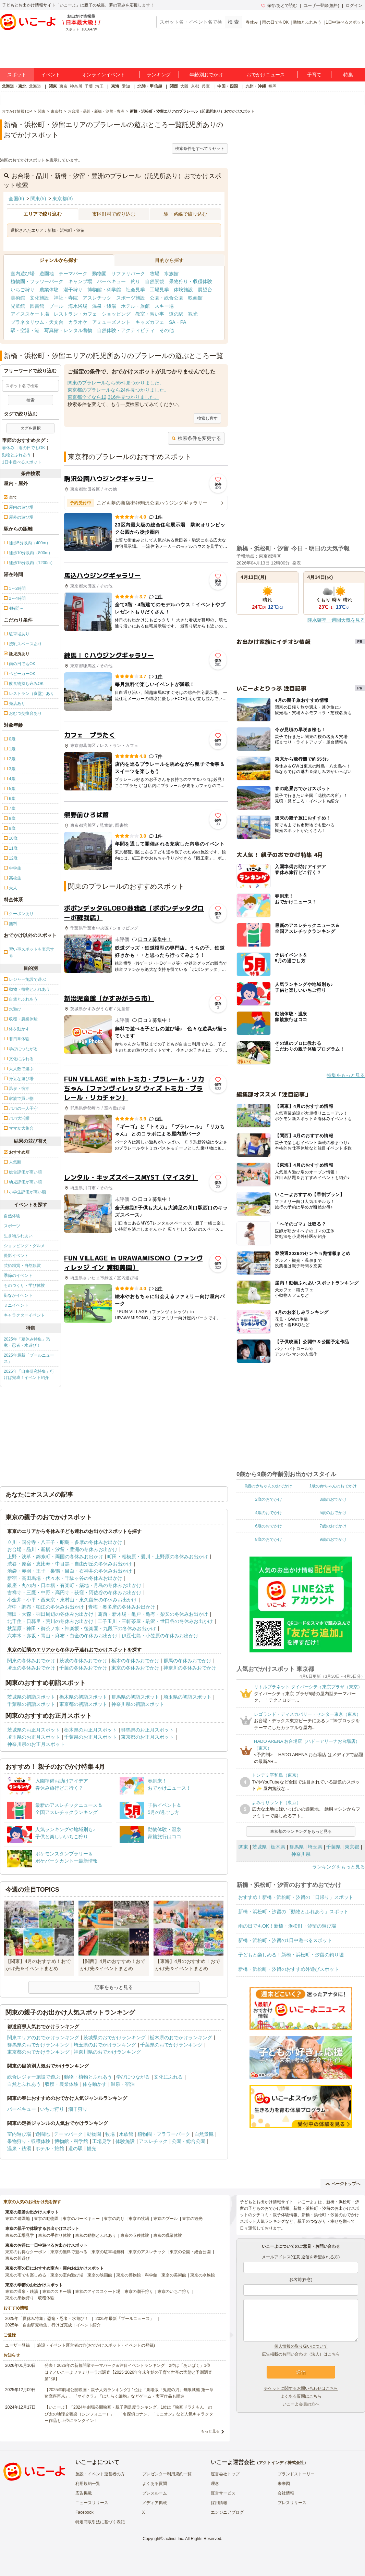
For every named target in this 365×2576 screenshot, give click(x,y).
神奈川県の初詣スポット (137, 1704)
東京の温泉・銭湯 (21, 2291)
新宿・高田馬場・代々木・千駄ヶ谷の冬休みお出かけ (64, 1578)
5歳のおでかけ (332, 1512)
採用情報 (219, 2502)
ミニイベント (16, 1305)
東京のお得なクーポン (25, 2251)
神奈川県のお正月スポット (36, 1744)
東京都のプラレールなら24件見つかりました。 (118, 390)
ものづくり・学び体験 (24, 1285)
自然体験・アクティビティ (126, 330)
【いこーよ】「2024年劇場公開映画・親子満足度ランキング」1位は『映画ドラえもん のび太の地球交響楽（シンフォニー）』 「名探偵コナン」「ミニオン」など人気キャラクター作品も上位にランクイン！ (129, 2414)
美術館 (18, 298)
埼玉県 (315, 1847)
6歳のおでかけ (268, 1526)
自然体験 (12, 1216)
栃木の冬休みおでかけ (135, 1660)
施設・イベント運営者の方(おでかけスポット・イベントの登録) (96, 2345)
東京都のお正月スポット (147, 1737)
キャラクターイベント (24, 1315)
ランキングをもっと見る (338, 1866)
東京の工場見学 (19, 2235)
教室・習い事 (149, 314)
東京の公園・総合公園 (190, 2251)
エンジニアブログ (227, 2512)
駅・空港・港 (25, 330)
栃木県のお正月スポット (90, 1730)
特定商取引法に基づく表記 (100, 2522)
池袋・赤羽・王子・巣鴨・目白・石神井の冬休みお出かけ (69, 1571)
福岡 (272, 86)
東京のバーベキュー (81, 2218)
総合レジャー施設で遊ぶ (33, 2077)
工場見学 (159, 289)
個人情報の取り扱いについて (301, 2346)
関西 (174, 86)
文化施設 (39, 298)
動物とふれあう (307, 22)
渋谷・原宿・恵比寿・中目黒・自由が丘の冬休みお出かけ (69, 1563)
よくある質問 (154, 2483)
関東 (53, 86)
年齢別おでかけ (206, 74)
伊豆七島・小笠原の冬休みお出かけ (160, 1635)
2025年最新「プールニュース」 (29, 1358)
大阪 (184, 86)
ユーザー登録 (17, 2345)
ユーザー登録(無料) (321, 5)
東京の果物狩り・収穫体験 (29, 2298)
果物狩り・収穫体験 (190, 281)
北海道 (35, 86)
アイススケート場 (30, 314)
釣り (135, 281)
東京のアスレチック (147, 2251)
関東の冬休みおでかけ (31, 1660)
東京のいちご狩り (173, 2291)
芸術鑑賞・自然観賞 (22, 1265)
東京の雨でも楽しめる (25, 2275)
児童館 (18, 306)
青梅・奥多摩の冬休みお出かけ (121, 1607)
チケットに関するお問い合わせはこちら (301, 2388)
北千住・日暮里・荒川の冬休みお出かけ (50, 1621)
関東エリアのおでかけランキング (43, 2037)
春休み (252, 22)
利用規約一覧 (87, 2483)
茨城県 (259, 1847)
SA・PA (177, 322)
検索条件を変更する (196, 438)
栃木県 (278, 1847)
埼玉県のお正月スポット (33, 1737)
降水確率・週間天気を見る (336, 620)
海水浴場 (77, 306)
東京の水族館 (202, 2275)
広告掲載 (83, 2493)
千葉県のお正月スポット (90, 1737)
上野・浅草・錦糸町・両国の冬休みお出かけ (55, 1556)
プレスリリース (292, 2502)
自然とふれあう (24, 2084)
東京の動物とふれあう (95, 2235)
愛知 (126, 86)
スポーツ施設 (130, 298)
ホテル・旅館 (135, 306)
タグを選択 (30, 428)
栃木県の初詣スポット (83, 1697)
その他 (166, 330)
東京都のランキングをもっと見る (301, 1831)
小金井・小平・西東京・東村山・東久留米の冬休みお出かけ (72, 1599)
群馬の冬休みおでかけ (187, 1660)
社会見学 (135, 289)
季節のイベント (18, 1275)
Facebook (84, 2512)
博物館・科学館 (104, 289)
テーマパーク (73, 273)
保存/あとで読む (279, 5)
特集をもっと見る (346, 1075)
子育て (314, 74)
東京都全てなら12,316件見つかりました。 (113, 397)
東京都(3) (62, 198)
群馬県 (296, 1847)
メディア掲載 (154, 2502)
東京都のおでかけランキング (38, 2052)
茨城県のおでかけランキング (114, 2037)
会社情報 (286, 2493)
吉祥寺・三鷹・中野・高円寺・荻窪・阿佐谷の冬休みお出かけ (74, 1592)
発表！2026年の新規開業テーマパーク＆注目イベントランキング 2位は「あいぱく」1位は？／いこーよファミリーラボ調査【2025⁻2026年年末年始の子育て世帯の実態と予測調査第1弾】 (128, 2372)
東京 (63, 86)
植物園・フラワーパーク (37, 281)
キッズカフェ (149, 322)
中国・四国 (227, 86)
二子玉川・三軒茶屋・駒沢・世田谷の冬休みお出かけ (155, 1621)
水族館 (171, 273)
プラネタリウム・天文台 (37, 322)
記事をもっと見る (114, 1987)
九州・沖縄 (255, 86)
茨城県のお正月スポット (33, 1730)
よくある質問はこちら (300, 2396)
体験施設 (183, 289)
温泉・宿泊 (123, 2084)
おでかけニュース (265, 74)
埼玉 (99, 86)
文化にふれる (168, 2077)
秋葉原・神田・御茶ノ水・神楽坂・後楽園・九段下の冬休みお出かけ (81, 1628)
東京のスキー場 (56, 2291)
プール (56, 306)
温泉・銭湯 (104, 306)
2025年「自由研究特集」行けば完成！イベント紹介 (29, 1374)
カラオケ (77, 322)
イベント (50, 74)
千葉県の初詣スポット (31, 1704)
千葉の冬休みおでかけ (83, 1668)
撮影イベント (16, 1255)
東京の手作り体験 (54, 2235)
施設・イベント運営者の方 (100, 2474)
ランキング (159, 74)
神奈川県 (301, 1854)
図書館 (37, 306)
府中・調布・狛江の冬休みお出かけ (45, 1607)
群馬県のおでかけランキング (38, 2044)
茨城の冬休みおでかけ (83, 1660)
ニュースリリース (91, 2502)
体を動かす (95, 2084)
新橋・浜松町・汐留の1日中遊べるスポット (285, 1940)
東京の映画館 (99, 2275)
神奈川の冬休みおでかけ (189, 1668)
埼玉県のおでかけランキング (105, 2044)
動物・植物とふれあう (88, 2077)
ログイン (354, 5)
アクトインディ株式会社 (281, 2462)
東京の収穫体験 (134, 2235)
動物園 (99, 273)
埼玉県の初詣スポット (187, 1697)
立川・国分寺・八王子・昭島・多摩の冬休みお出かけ (64, 1542)
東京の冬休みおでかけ (135, 1668)
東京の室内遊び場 (66, 2275)
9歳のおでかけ (332, 1539)
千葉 (89, 86)
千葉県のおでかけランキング (171, 2044)
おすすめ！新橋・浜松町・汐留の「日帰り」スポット (295, 1897)
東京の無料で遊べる (68, 2251)
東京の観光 (192, 2218)
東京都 (352, 1847)
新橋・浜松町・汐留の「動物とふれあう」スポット (293, 1911)
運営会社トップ (225, 2474)
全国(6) (16, 198)
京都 (195, 86)
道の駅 (176, 314)
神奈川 (76, 86)
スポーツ (12, 1225)
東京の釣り (114, 2218)
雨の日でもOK (275, 22)
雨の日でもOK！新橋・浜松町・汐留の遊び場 (287, 1926)
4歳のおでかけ (268, 1512)
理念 (215, 2483)
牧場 (154, 273)
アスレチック (97, 298)
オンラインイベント (103, 74)
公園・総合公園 (166, 298)
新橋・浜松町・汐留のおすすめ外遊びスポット (288, 1969)
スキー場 (164, 306)
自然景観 (154, 281)
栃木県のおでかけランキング (181, 2037)
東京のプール (165, 2218)
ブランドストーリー (296, 2474)
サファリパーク (128, 273)
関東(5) (38, 198)
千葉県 (333, 1847)
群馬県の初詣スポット (135, 1697)
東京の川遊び (17, 2258)
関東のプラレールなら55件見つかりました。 (116, 382)
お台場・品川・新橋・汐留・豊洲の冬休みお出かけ (62, 1549)
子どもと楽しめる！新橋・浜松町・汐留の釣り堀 (291, 1954)
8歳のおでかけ (268, 1539)
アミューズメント (111, 322)
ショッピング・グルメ (24, 1245)
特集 (348, 74)
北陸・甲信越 (149, 86)
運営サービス (223, 2493)
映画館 (195, 298)
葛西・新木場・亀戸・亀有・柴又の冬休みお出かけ (153, 1614)
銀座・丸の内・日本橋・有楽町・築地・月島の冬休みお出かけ (74, 1585)
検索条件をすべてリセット (199, 148)
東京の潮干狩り (138, 2291)
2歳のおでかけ (268, 1499)
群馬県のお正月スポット (147, 1730)
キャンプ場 (80, 281)
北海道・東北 (14, 86)
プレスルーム (154, 2493)
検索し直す (207, 418)
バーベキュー (111, 281)
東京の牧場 (139, 2218)
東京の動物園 (46, 2218)
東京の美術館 (173, 2275)
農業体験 (49, 289)
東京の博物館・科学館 (136, 2275)
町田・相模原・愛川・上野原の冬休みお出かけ (157, 1556)
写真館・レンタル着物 (68, 330)
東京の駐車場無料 (108, 2251)
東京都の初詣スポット (83, 1704)
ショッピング (116, 314)
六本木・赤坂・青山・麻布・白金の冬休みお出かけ (62, 1635)
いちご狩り (23, 289)
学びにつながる (133, 2077)
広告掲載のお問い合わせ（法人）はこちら (301, 2354)
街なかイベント (18, 1295)
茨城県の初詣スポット (31, 1697)
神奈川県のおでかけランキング (107, 2052)
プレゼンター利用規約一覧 (167, 2474)
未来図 (284, 2483)
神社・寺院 (66, 298)
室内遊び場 (23, 273)
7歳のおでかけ (332, 1526)
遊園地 (46, 273)
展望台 (205, 289)
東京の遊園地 (17, 2218)
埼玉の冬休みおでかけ (31, 1668)
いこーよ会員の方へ (300, 2404)
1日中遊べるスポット (345, 22)
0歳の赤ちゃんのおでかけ (268, 1486)
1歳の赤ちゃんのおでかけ (333, 1486)
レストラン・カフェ (75, 314)
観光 (193, 314)
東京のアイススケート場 (97, 2291)
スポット (16, 74)
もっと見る (210, 2431)
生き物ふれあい (18, 1235)
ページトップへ (343, 2183)
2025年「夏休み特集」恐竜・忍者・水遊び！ (27, 1342)
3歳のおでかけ (332, 1499)
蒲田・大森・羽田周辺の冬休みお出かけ (50, 1614)
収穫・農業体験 (61, 2084)
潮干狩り (73, 289)
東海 (115, 86)
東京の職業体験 (167, 2235)
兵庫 (206, 86)
